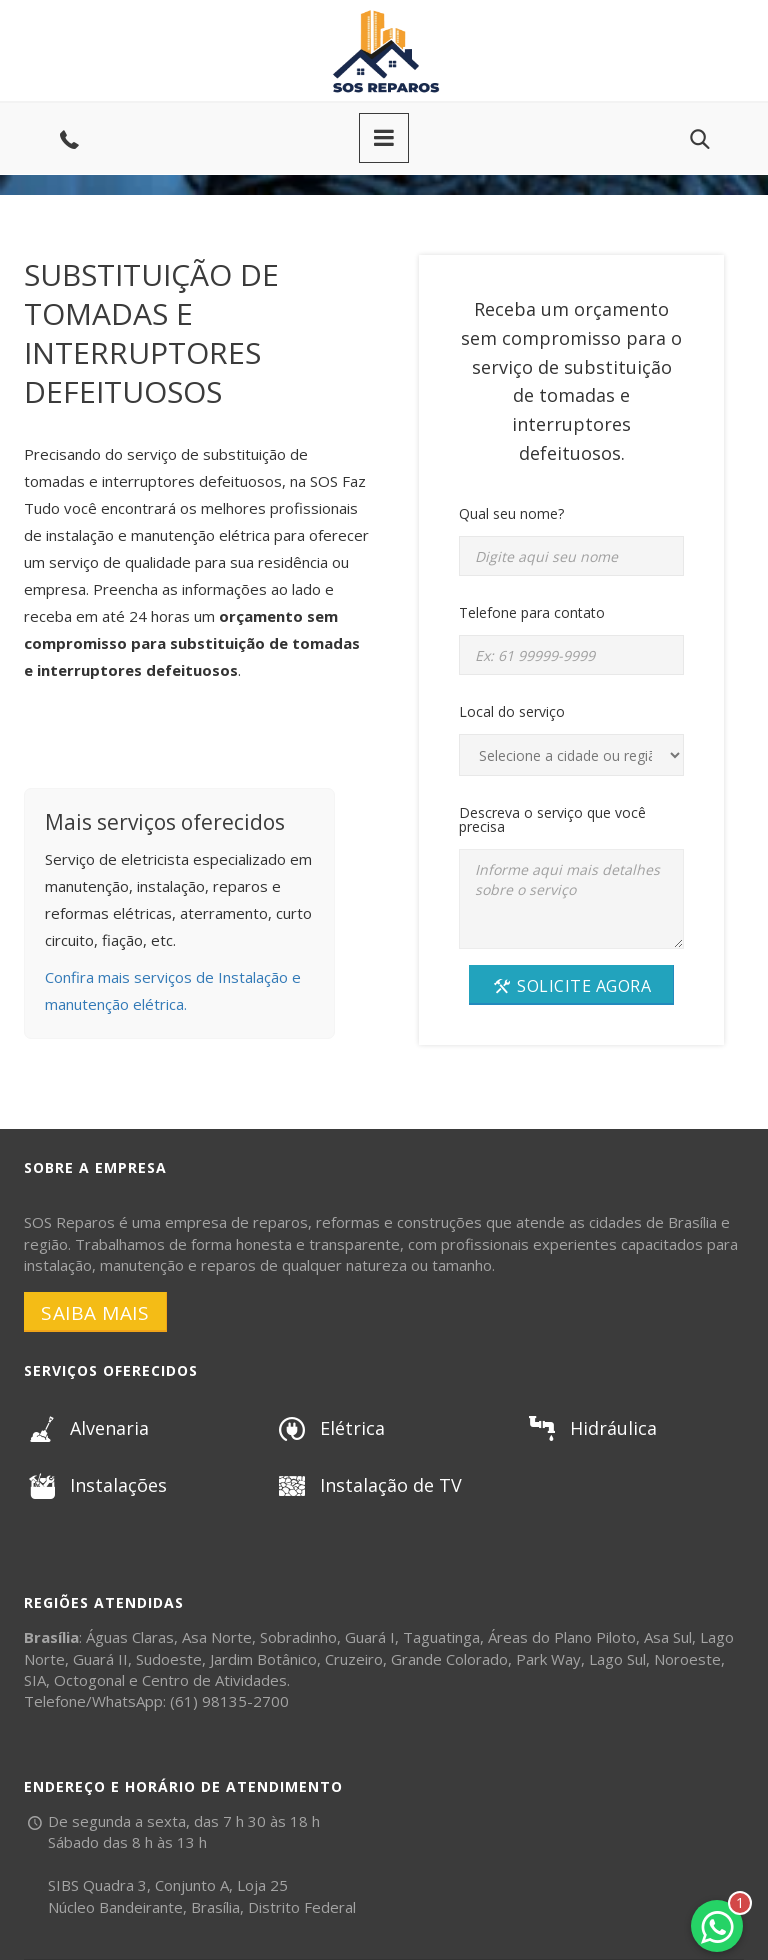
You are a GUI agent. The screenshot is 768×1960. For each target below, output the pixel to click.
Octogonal (89, 1680)
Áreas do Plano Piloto (562, 1637)
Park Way (548, 1659)
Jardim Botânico (263, 1659)
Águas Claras (130, 1637)
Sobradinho (298, 1637)
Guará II (100, 1659)
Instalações (95, 1485)
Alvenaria (86, 1428)
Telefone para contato (532, 612)
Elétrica (329, 1428)
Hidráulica (590, 1428)
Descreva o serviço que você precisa (552, 819)
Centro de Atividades (214, 1680)
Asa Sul (668, 1637)
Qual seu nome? (511, 513)
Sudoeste (169, 1659)
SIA (35, 1680)
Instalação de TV (368, 1485)
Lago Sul (617, 1659)
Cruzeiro (354, 1659)
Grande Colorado (449, 1659)
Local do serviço (512, 711)
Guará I (370, 1637)
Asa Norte (217, 1637)
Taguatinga (441, 1637)
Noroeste (687, 1659)
